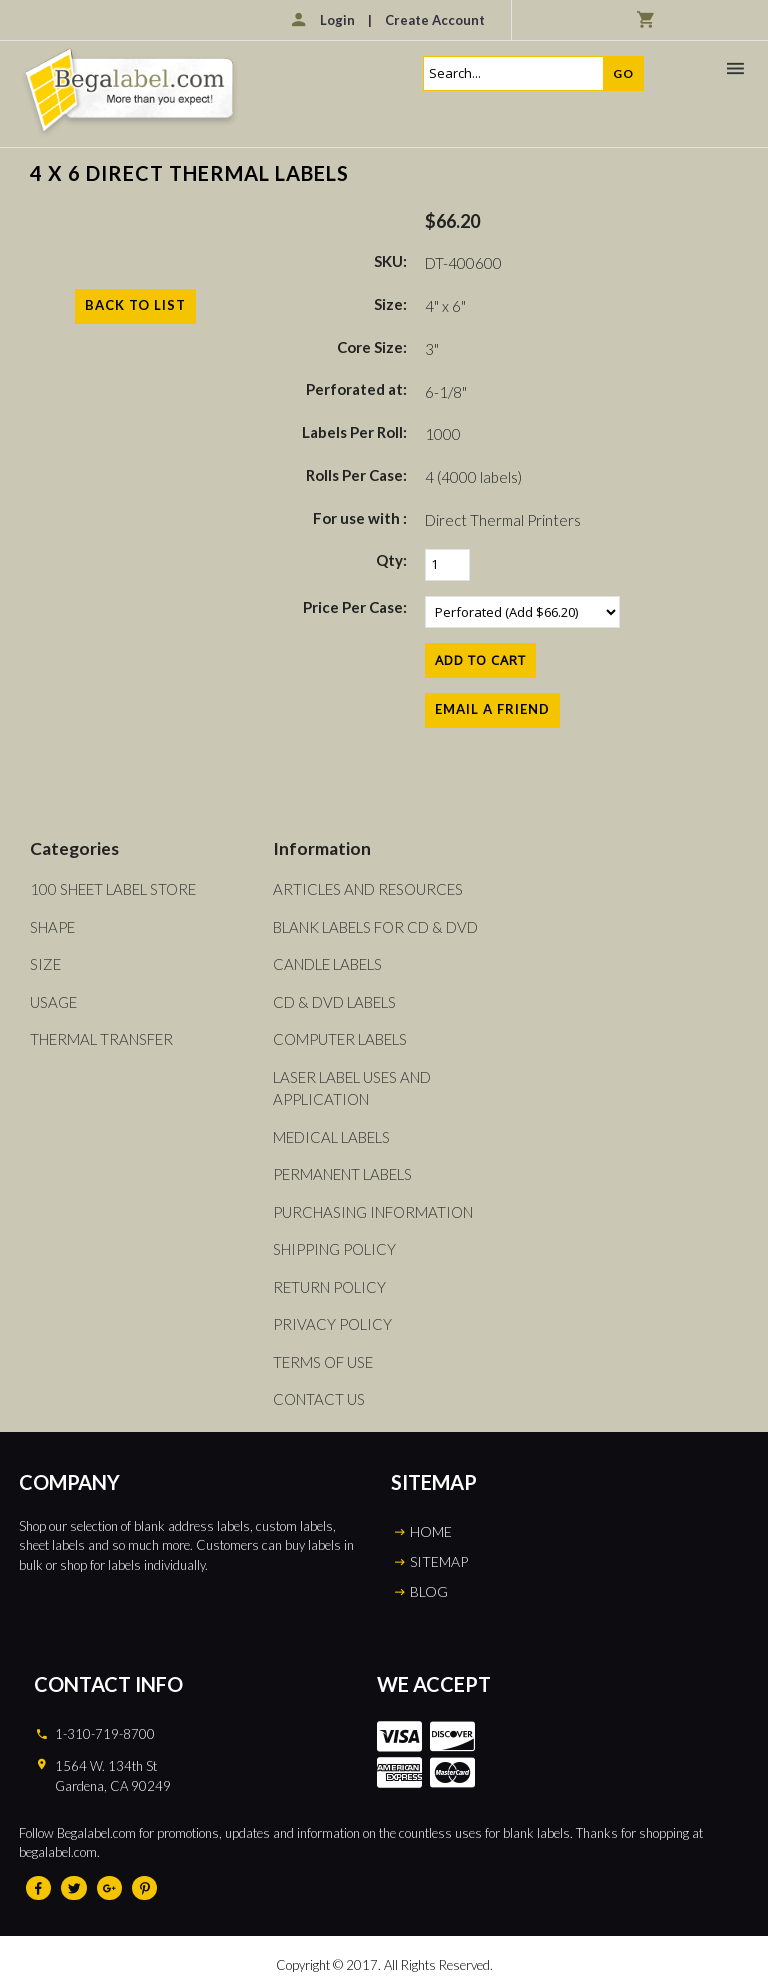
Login (337, 20)
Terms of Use (323, 1362)
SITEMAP (439, 1561)
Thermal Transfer (101, 1039)
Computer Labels (340, 1039)
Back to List (135, 305)
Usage (53, 1002)
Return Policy (329, 1287)
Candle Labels (327, 964)
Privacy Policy (332, 1324)
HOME (431, 1531)
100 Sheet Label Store (113, 889)
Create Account (435, 20)
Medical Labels (331, 1137)
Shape (52, 927)
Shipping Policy (334, 1249)
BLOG (429, 1591)
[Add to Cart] (480, 660)
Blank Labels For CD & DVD (375, 927)
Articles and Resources (368, 889)
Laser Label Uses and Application (352, 1088)
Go (623, 73)
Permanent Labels (342, 1174)
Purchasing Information (373, 1212)
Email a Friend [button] (492, 709)
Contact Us (319, 1399)
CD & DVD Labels (334, 1002)
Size (45, 964)
